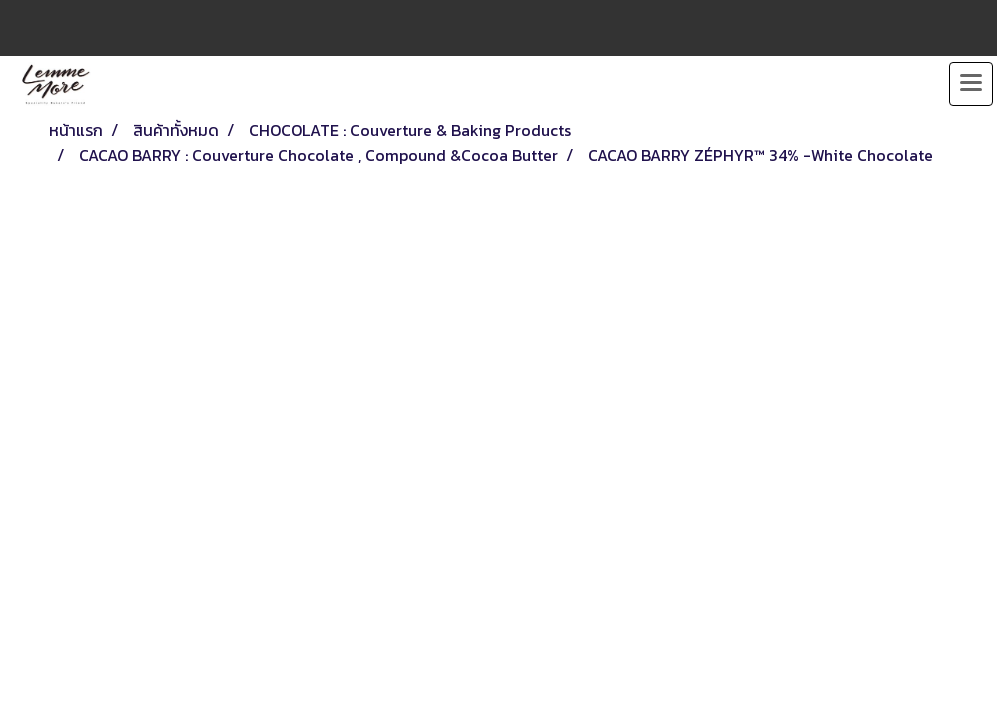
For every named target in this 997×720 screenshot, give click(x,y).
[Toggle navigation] (971, 84)
